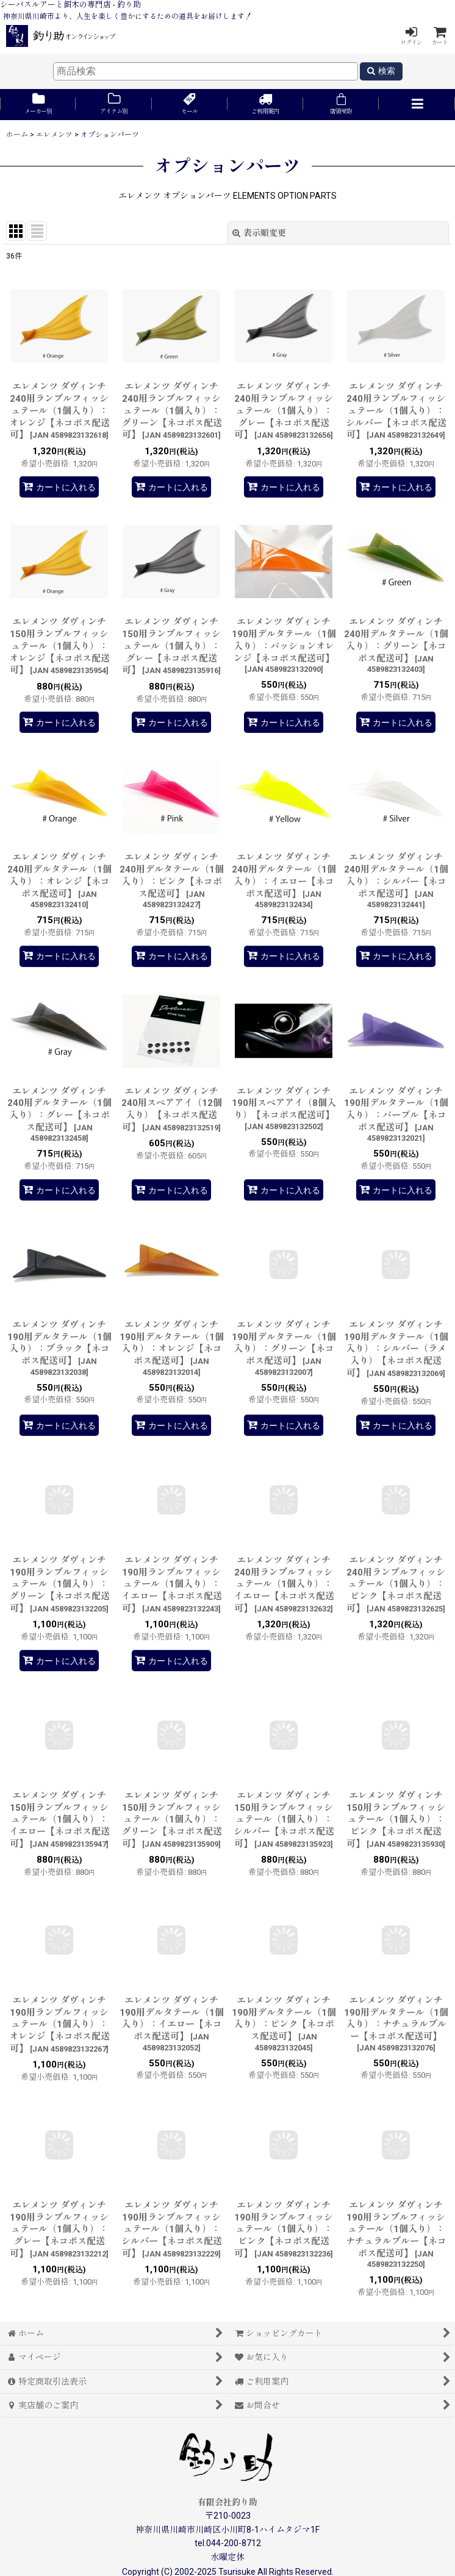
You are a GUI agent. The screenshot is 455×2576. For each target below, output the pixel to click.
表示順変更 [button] (259, 233)
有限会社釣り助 (227, 2502)
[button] (416, 104)
